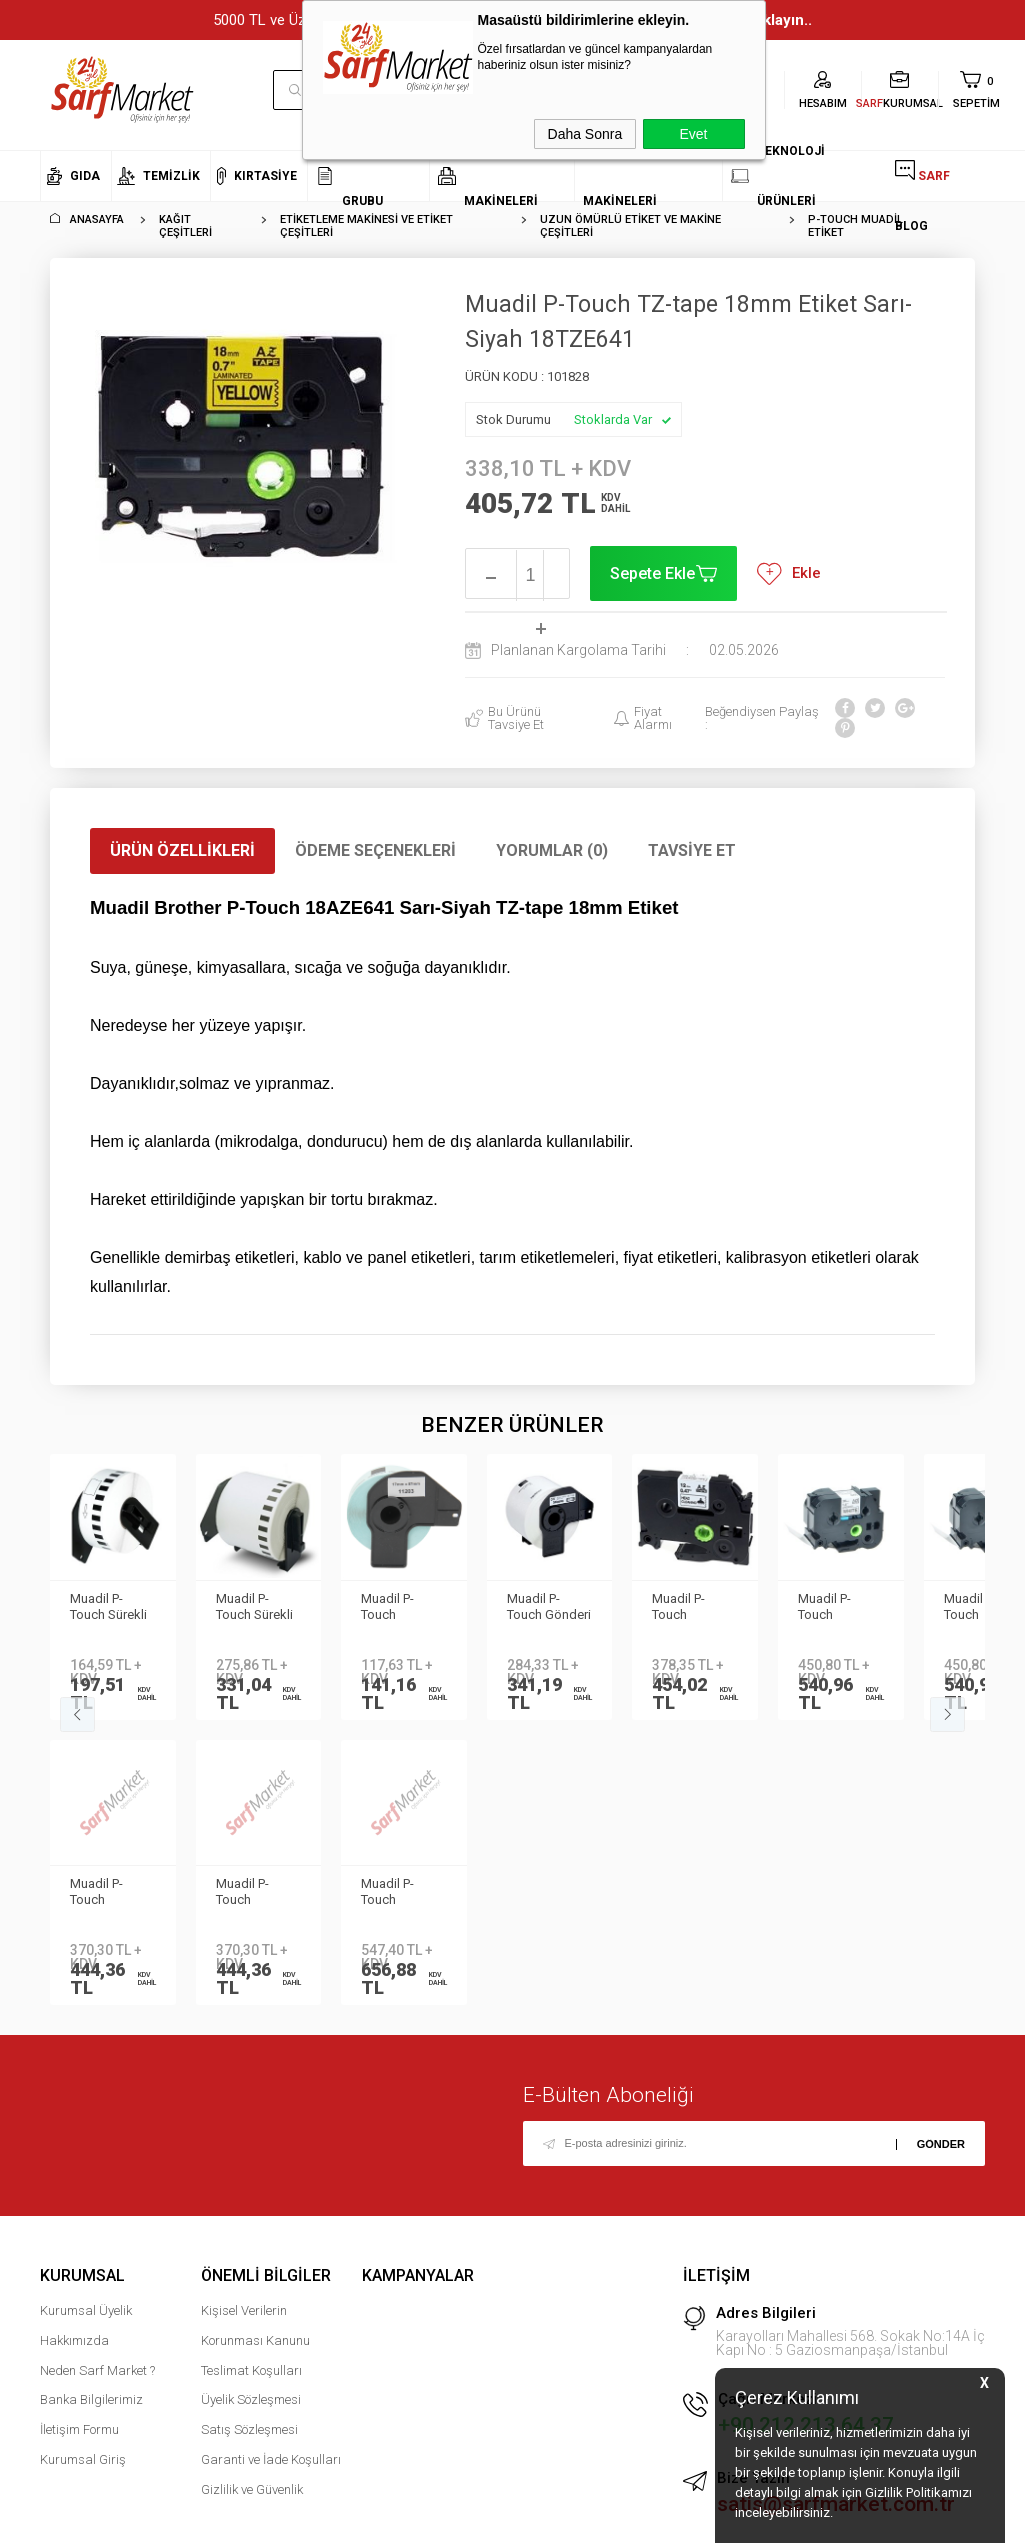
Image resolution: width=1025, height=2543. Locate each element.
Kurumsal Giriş (83, 2459)
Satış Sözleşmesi (249, 2429)
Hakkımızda (74, 2340)
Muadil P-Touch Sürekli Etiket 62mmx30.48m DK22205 (258, 1608)
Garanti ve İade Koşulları (271, 2459)
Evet (693, 134)
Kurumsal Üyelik (86, 2310)
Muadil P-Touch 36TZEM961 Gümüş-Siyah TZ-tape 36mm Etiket (840, 1608)
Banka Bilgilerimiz (91, 2400)
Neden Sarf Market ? (97, 2370)
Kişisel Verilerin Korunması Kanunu (255, 2325)
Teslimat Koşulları (251, 2370)
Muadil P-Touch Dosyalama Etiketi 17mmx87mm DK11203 (400, 1608)
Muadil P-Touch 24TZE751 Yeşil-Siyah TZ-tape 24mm (694, 1608)
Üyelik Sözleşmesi (251, 2400)
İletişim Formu (79, 2429)
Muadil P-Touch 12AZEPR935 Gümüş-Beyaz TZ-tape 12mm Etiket (112, 1893)
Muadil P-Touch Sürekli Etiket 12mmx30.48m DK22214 (112, 1608)
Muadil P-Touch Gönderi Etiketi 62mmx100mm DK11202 (549, 1608)
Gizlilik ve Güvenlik (252, 2489)
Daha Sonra (585, 134)
